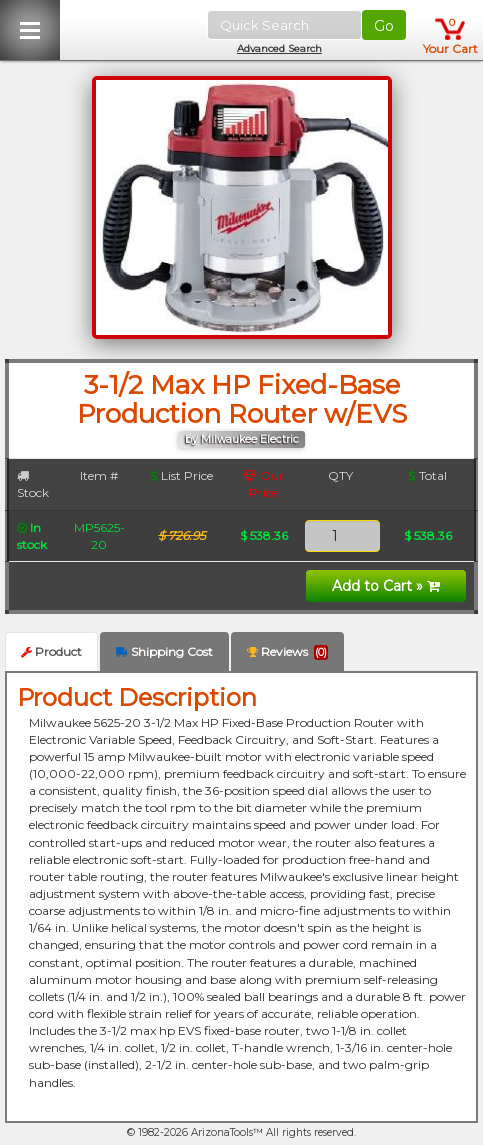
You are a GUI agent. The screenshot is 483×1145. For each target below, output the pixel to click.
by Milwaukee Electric (242, 439)
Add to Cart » (386, 586)
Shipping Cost (164, 651)
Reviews (287, 652)
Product (51, 651)
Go (384, 26)
